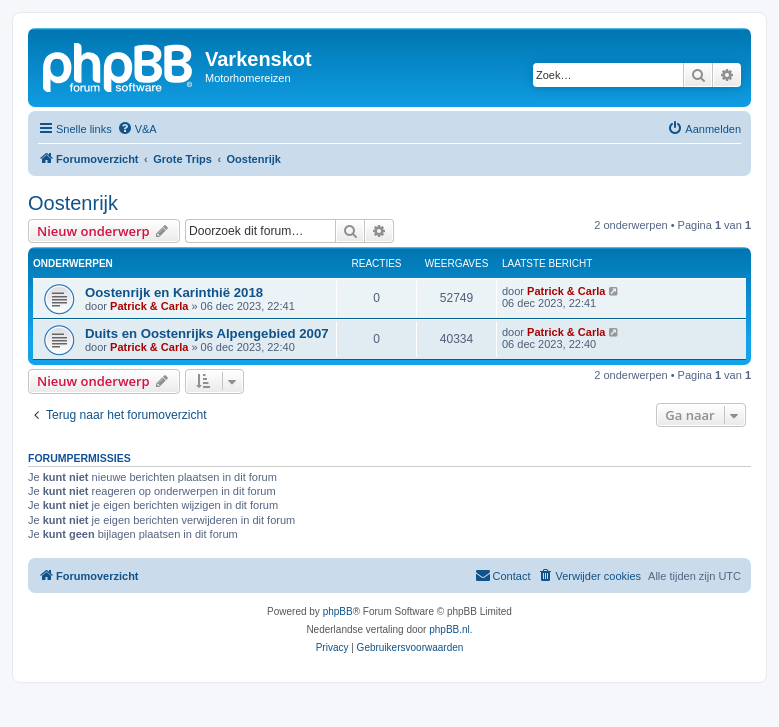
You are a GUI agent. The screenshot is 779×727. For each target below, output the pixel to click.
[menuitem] (137, 129)
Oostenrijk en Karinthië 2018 (174, 292)
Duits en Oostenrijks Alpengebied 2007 (207, 333)
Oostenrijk (73, 203)
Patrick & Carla (149, 306)
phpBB (338, 611)
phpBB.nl (449, 629)
